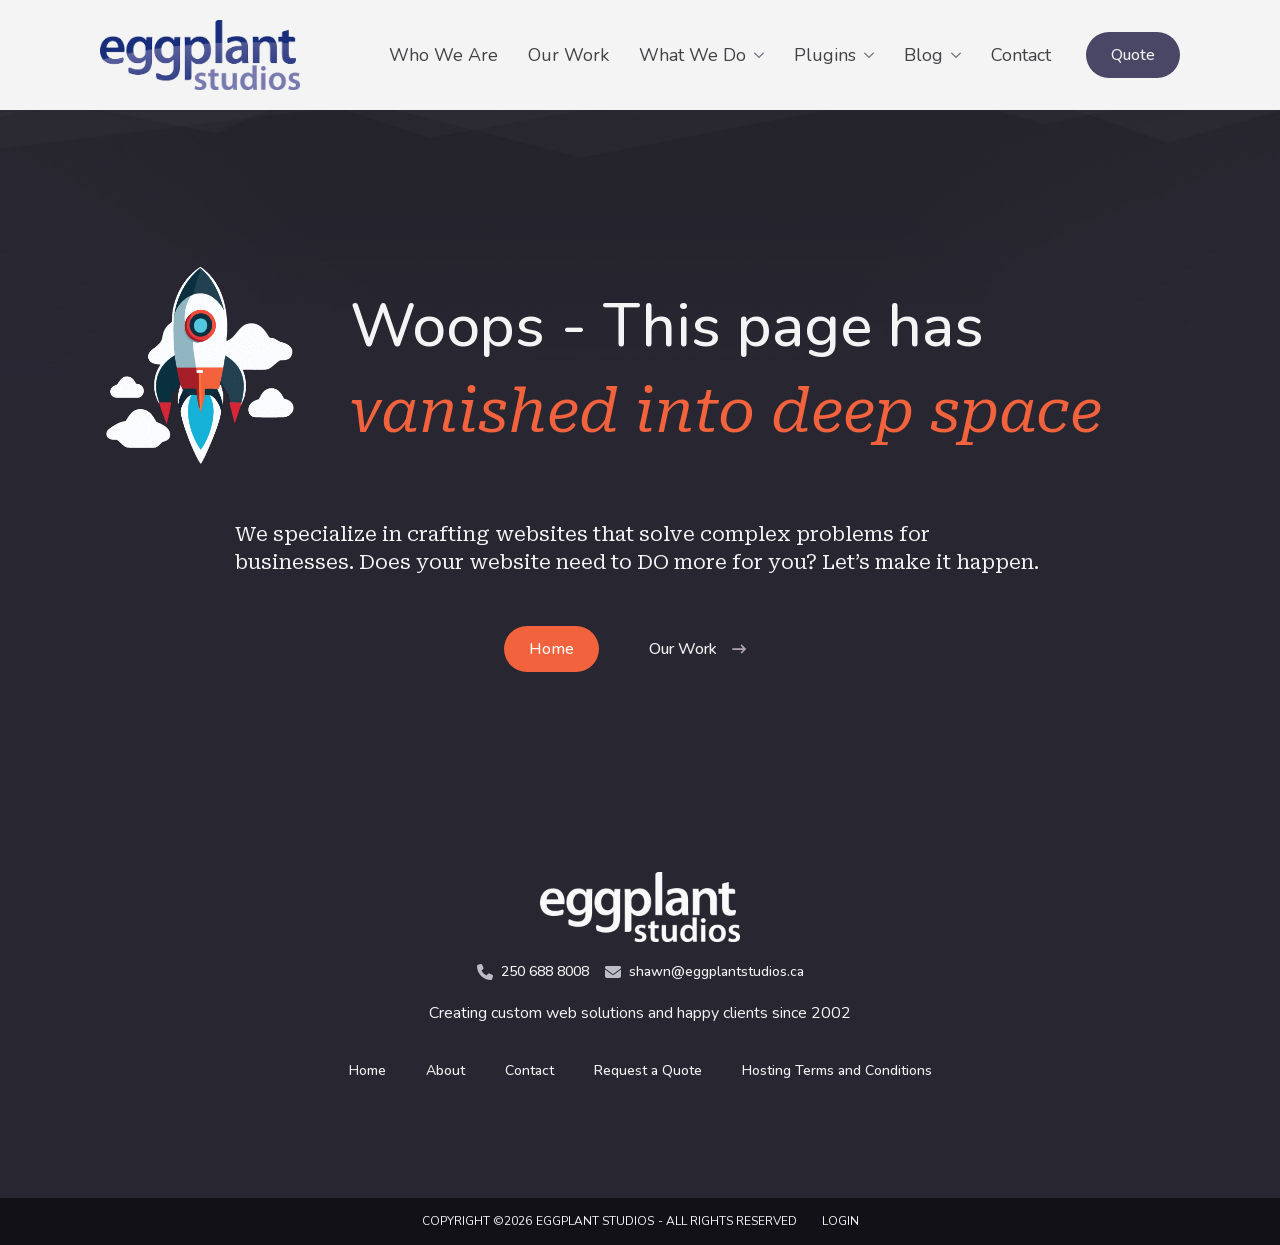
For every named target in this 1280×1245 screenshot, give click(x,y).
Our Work (568, 55)
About (445, 1070)
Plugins (825, 55)
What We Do (692, 55)
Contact (1021, 55)
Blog (923, 55)
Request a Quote (648, 1070)
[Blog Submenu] (959, 55)
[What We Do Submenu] (762, 55)
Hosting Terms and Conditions (837, 1070)
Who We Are (443, 55)
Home (367, 1070)
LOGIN (840, 1221)
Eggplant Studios (595, 1221)
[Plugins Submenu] (872, 55)
